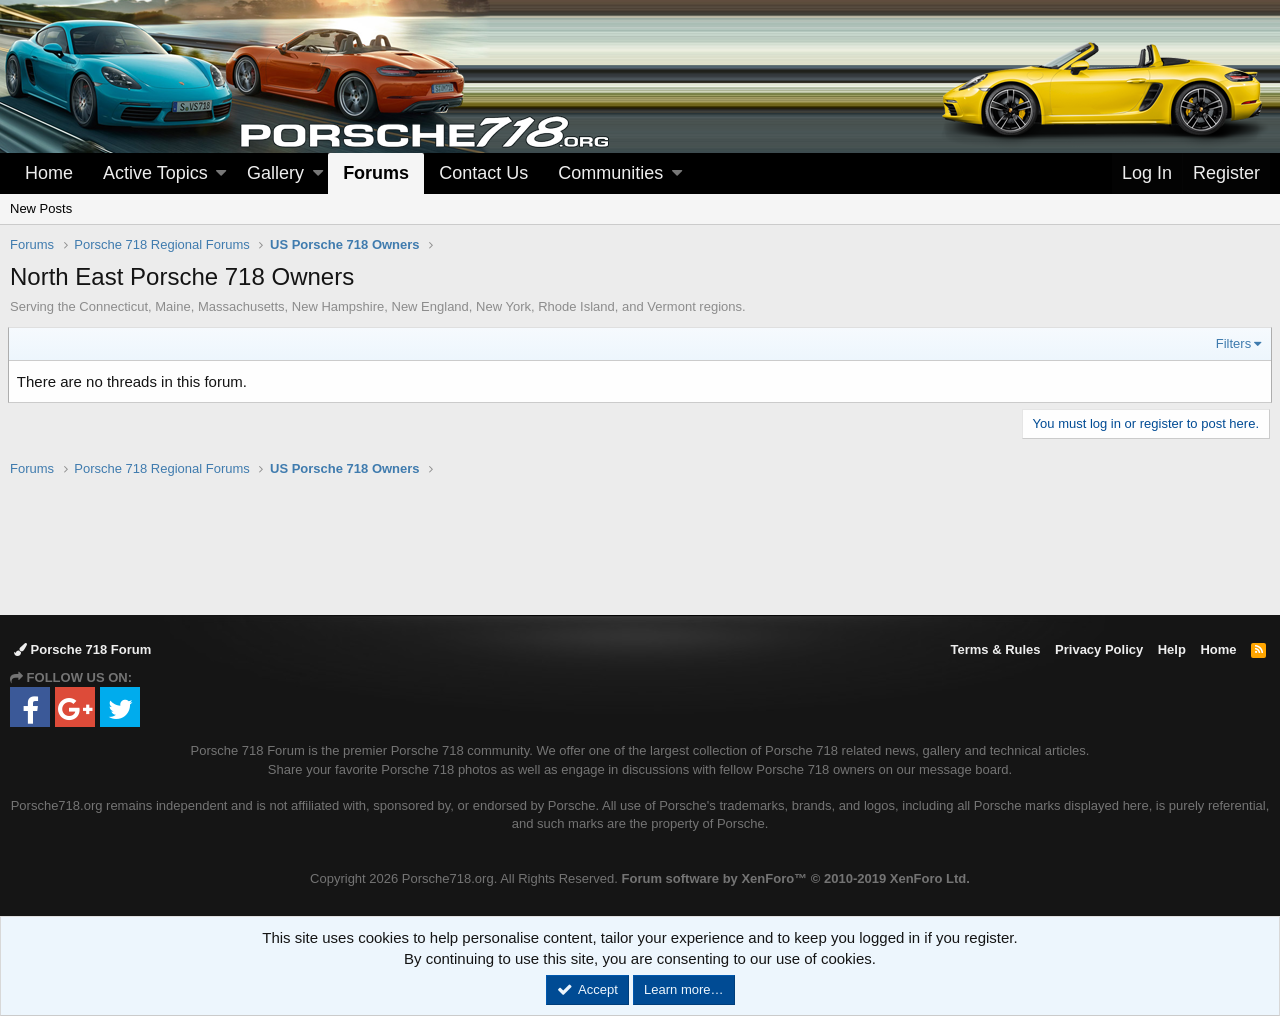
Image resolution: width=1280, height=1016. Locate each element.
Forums (376, 173)
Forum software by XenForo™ (796, 878)
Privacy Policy (1099, 649)
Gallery (275, 173)
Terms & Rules (995, 649)
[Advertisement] (640, 545)
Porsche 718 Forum (82, 649)
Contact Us (483, 173)
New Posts (41, 208)
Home (49, 173)
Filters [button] (1231, 343)
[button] (221, 173)
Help (1172, 649)
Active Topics (155, 173)
